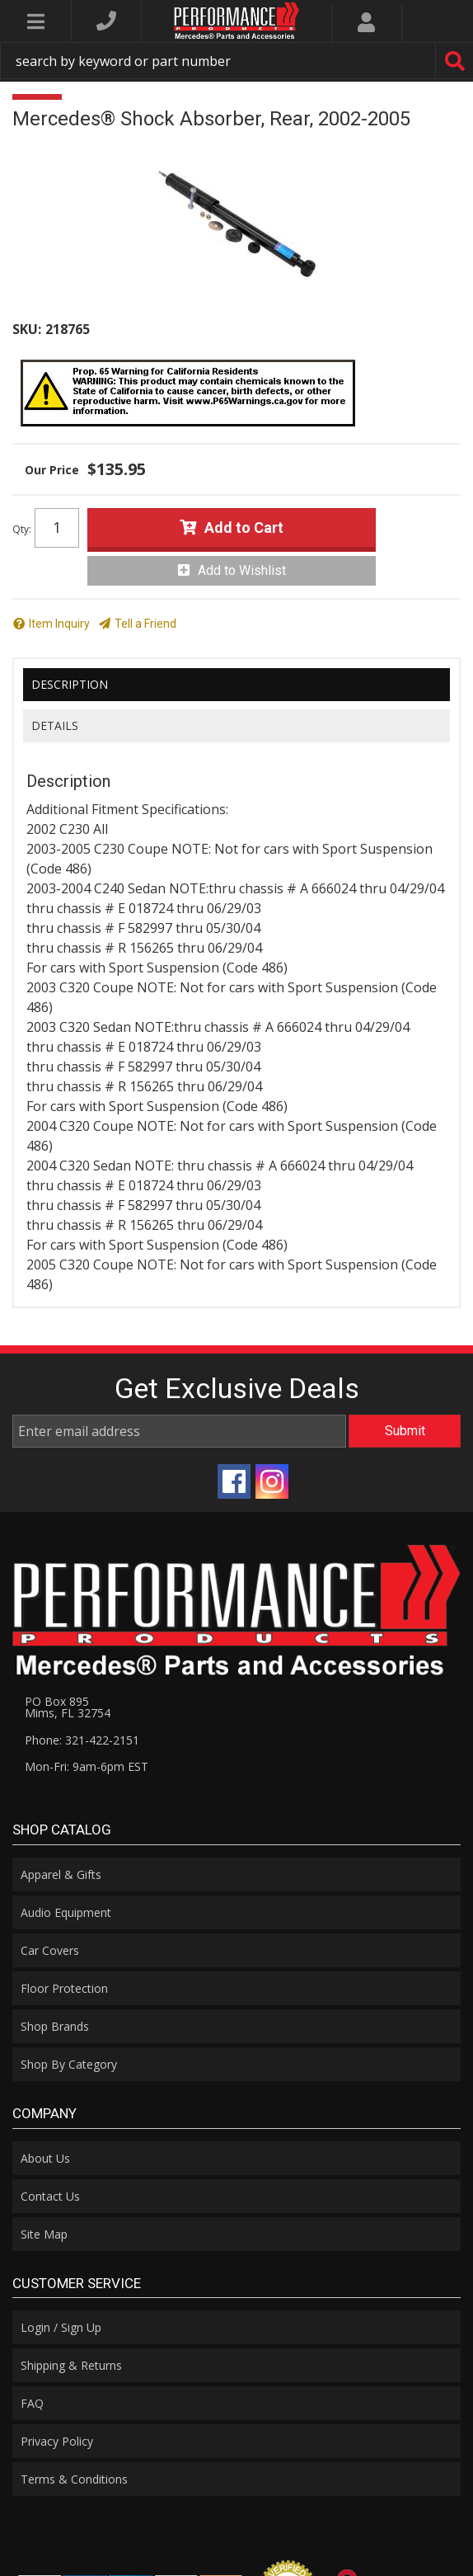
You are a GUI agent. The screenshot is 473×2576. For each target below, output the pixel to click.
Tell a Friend (145, 623)
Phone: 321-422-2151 (82, 1740)
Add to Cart (243, 527)
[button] (236, 60)
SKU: (26, 329)
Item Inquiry (59, 623)
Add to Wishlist (242, 570)
